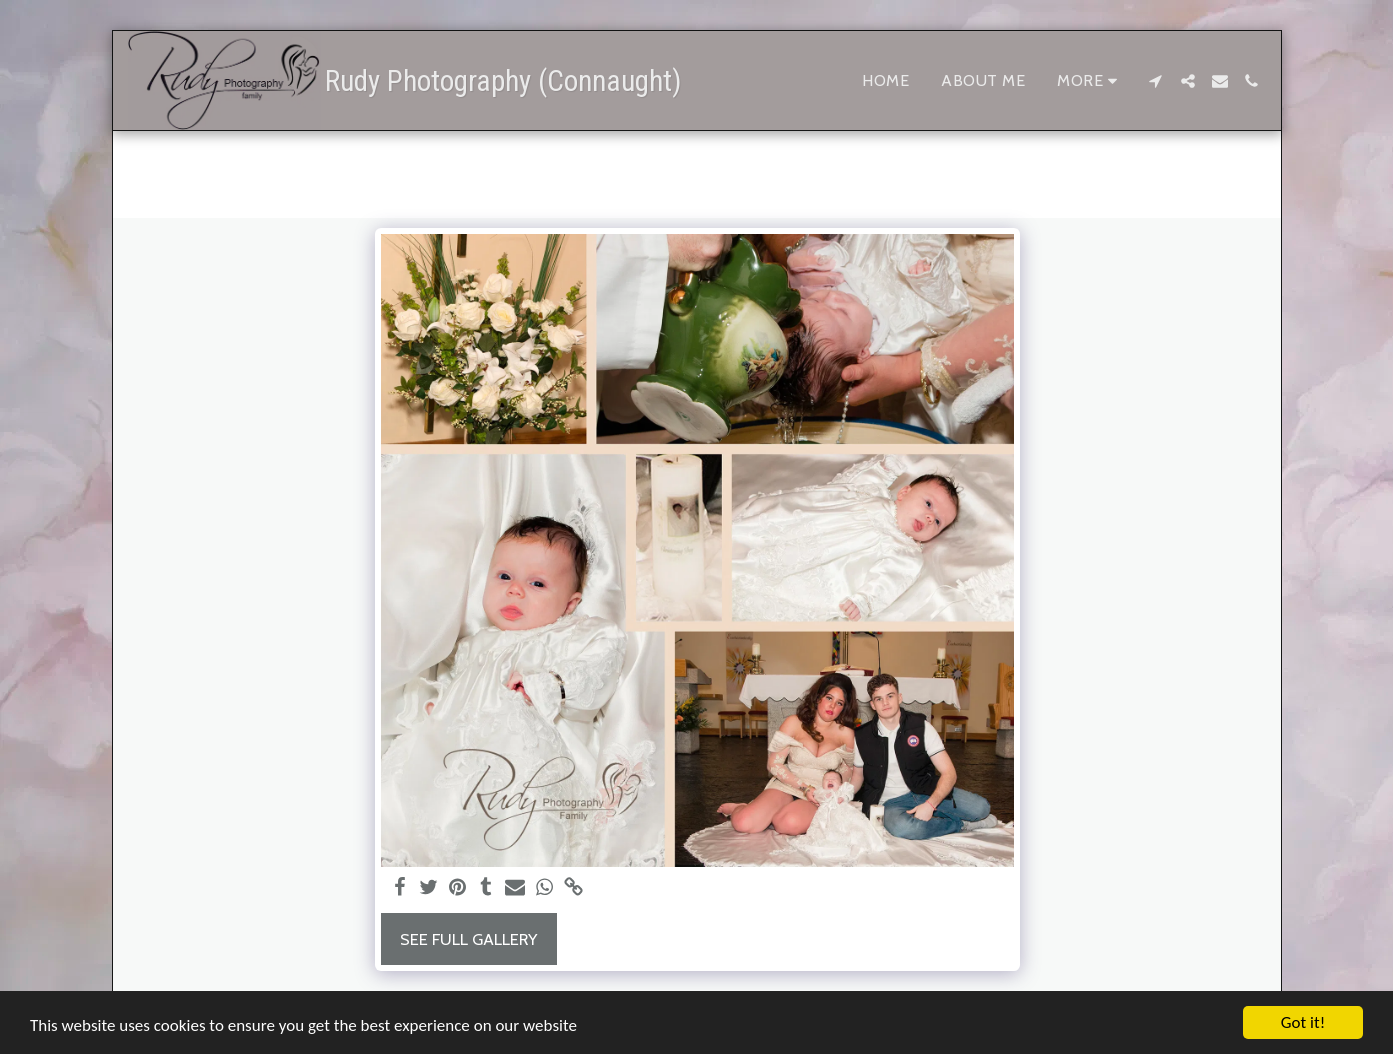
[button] (1156, 81)
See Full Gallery (468, 939)
